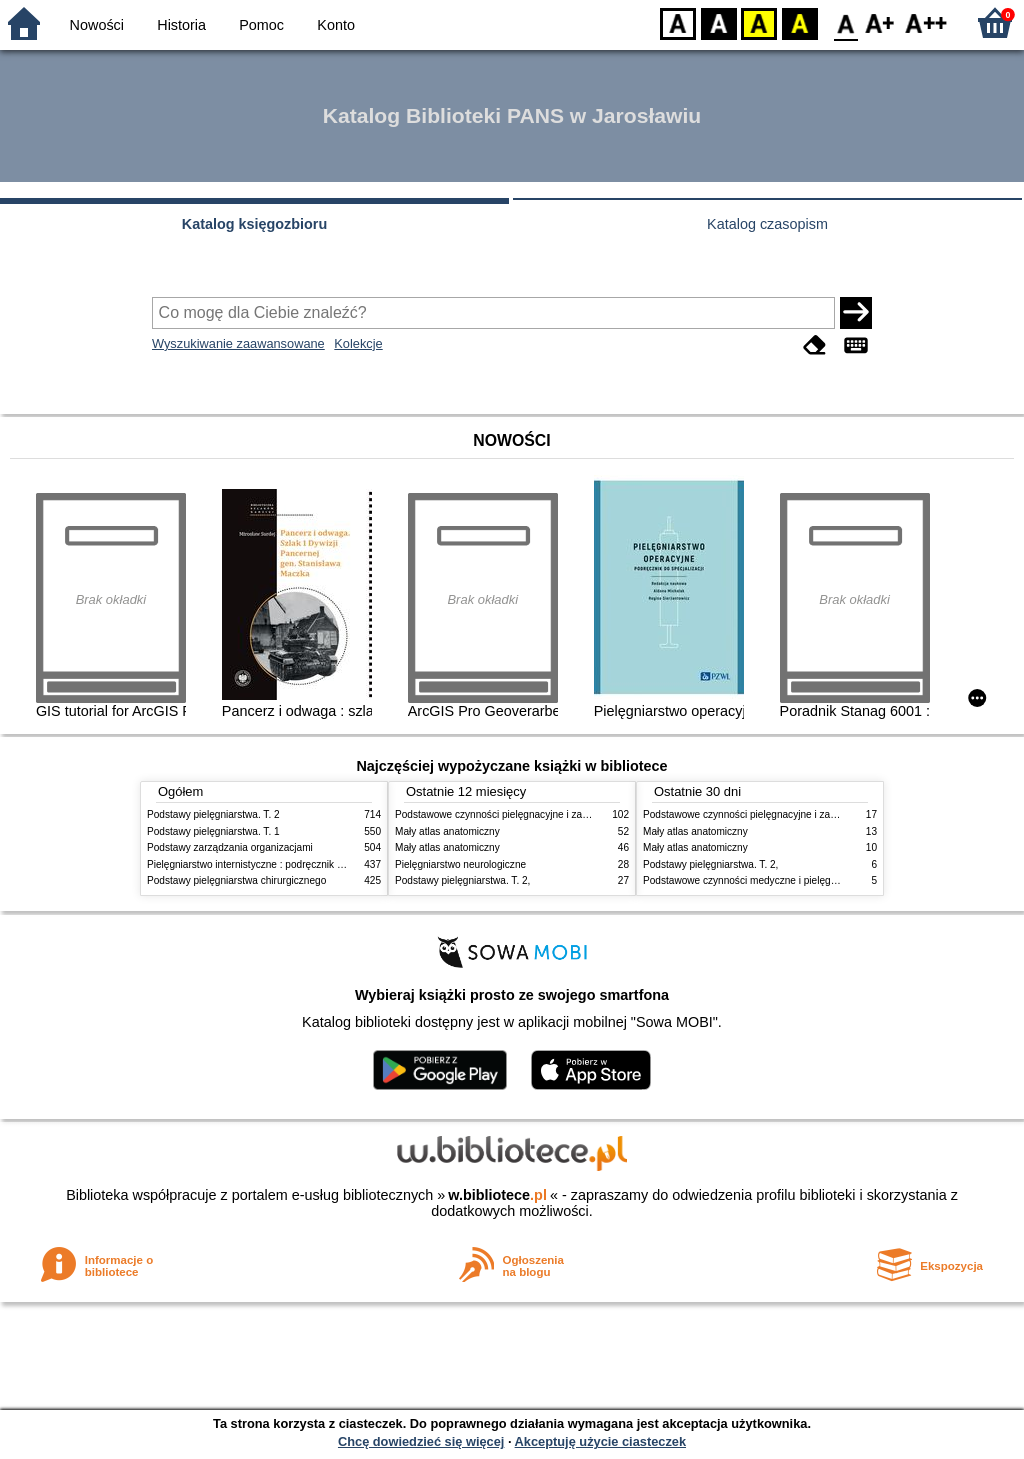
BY (799, 22)
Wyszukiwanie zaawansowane (238, 343)
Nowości (97, 25)
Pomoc (261, 25)
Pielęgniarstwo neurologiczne (460, 864)
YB (758, 22)
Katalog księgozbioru (255, 224)
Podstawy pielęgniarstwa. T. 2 (213, 814)
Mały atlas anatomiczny (447, 831)
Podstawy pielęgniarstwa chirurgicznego (236, 880)
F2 (926, 22)
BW (719, 22)
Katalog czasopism (767, 224)
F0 (845, 22)
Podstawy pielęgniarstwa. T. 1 (213, 831)
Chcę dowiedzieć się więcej (421, 1441)
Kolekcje (358, 343)
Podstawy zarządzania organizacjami (230, 847)
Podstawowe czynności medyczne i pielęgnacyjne (754, 880)
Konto (336, 25)
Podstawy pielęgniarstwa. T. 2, (462, 880)
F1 (880, 22)
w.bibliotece (497, 1195)
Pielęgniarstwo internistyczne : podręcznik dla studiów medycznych (296, 864)
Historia (181, 25)
